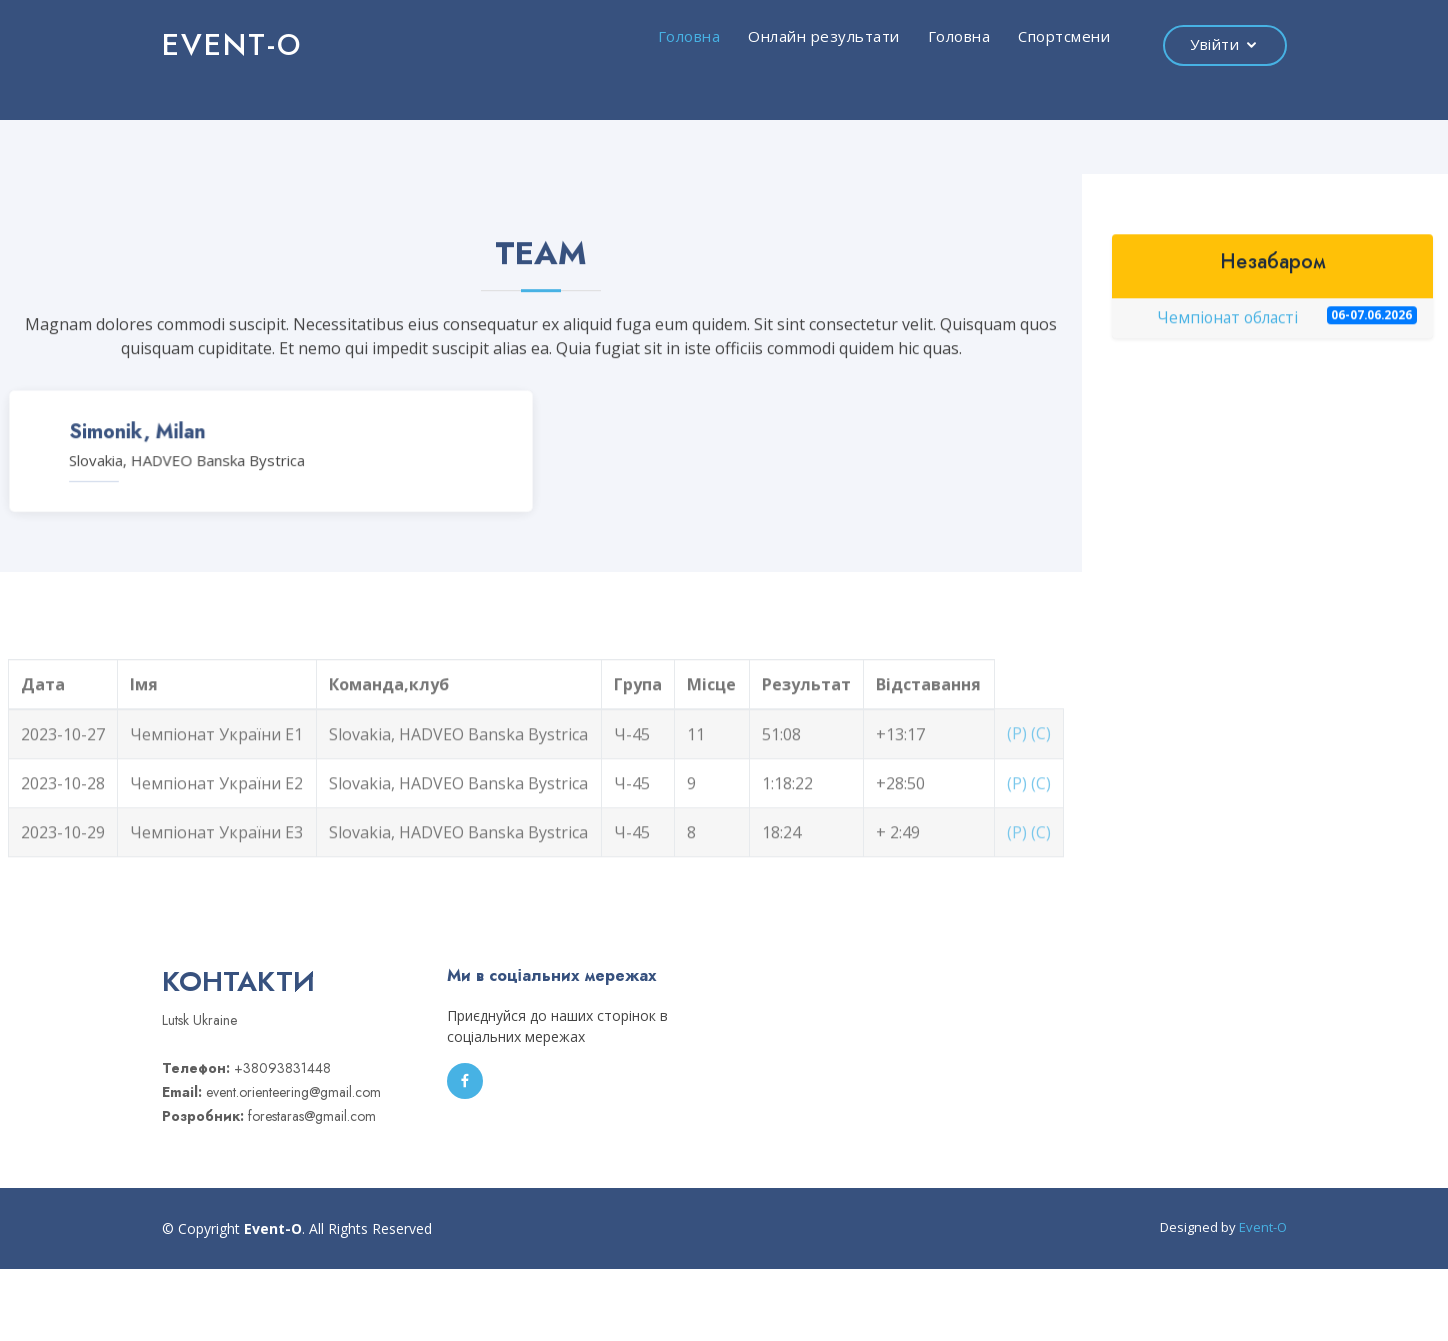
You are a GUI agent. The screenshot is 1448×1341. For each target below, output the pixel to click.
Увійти (1214, 44)
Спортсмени (1064, 36)
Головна (689, 36)
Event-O (1263, 1227)
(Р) (1017, 762)
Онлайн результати (824, 36)
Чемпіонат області (1287, 323)
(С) (1041, 762)
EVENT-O (232, 44)
